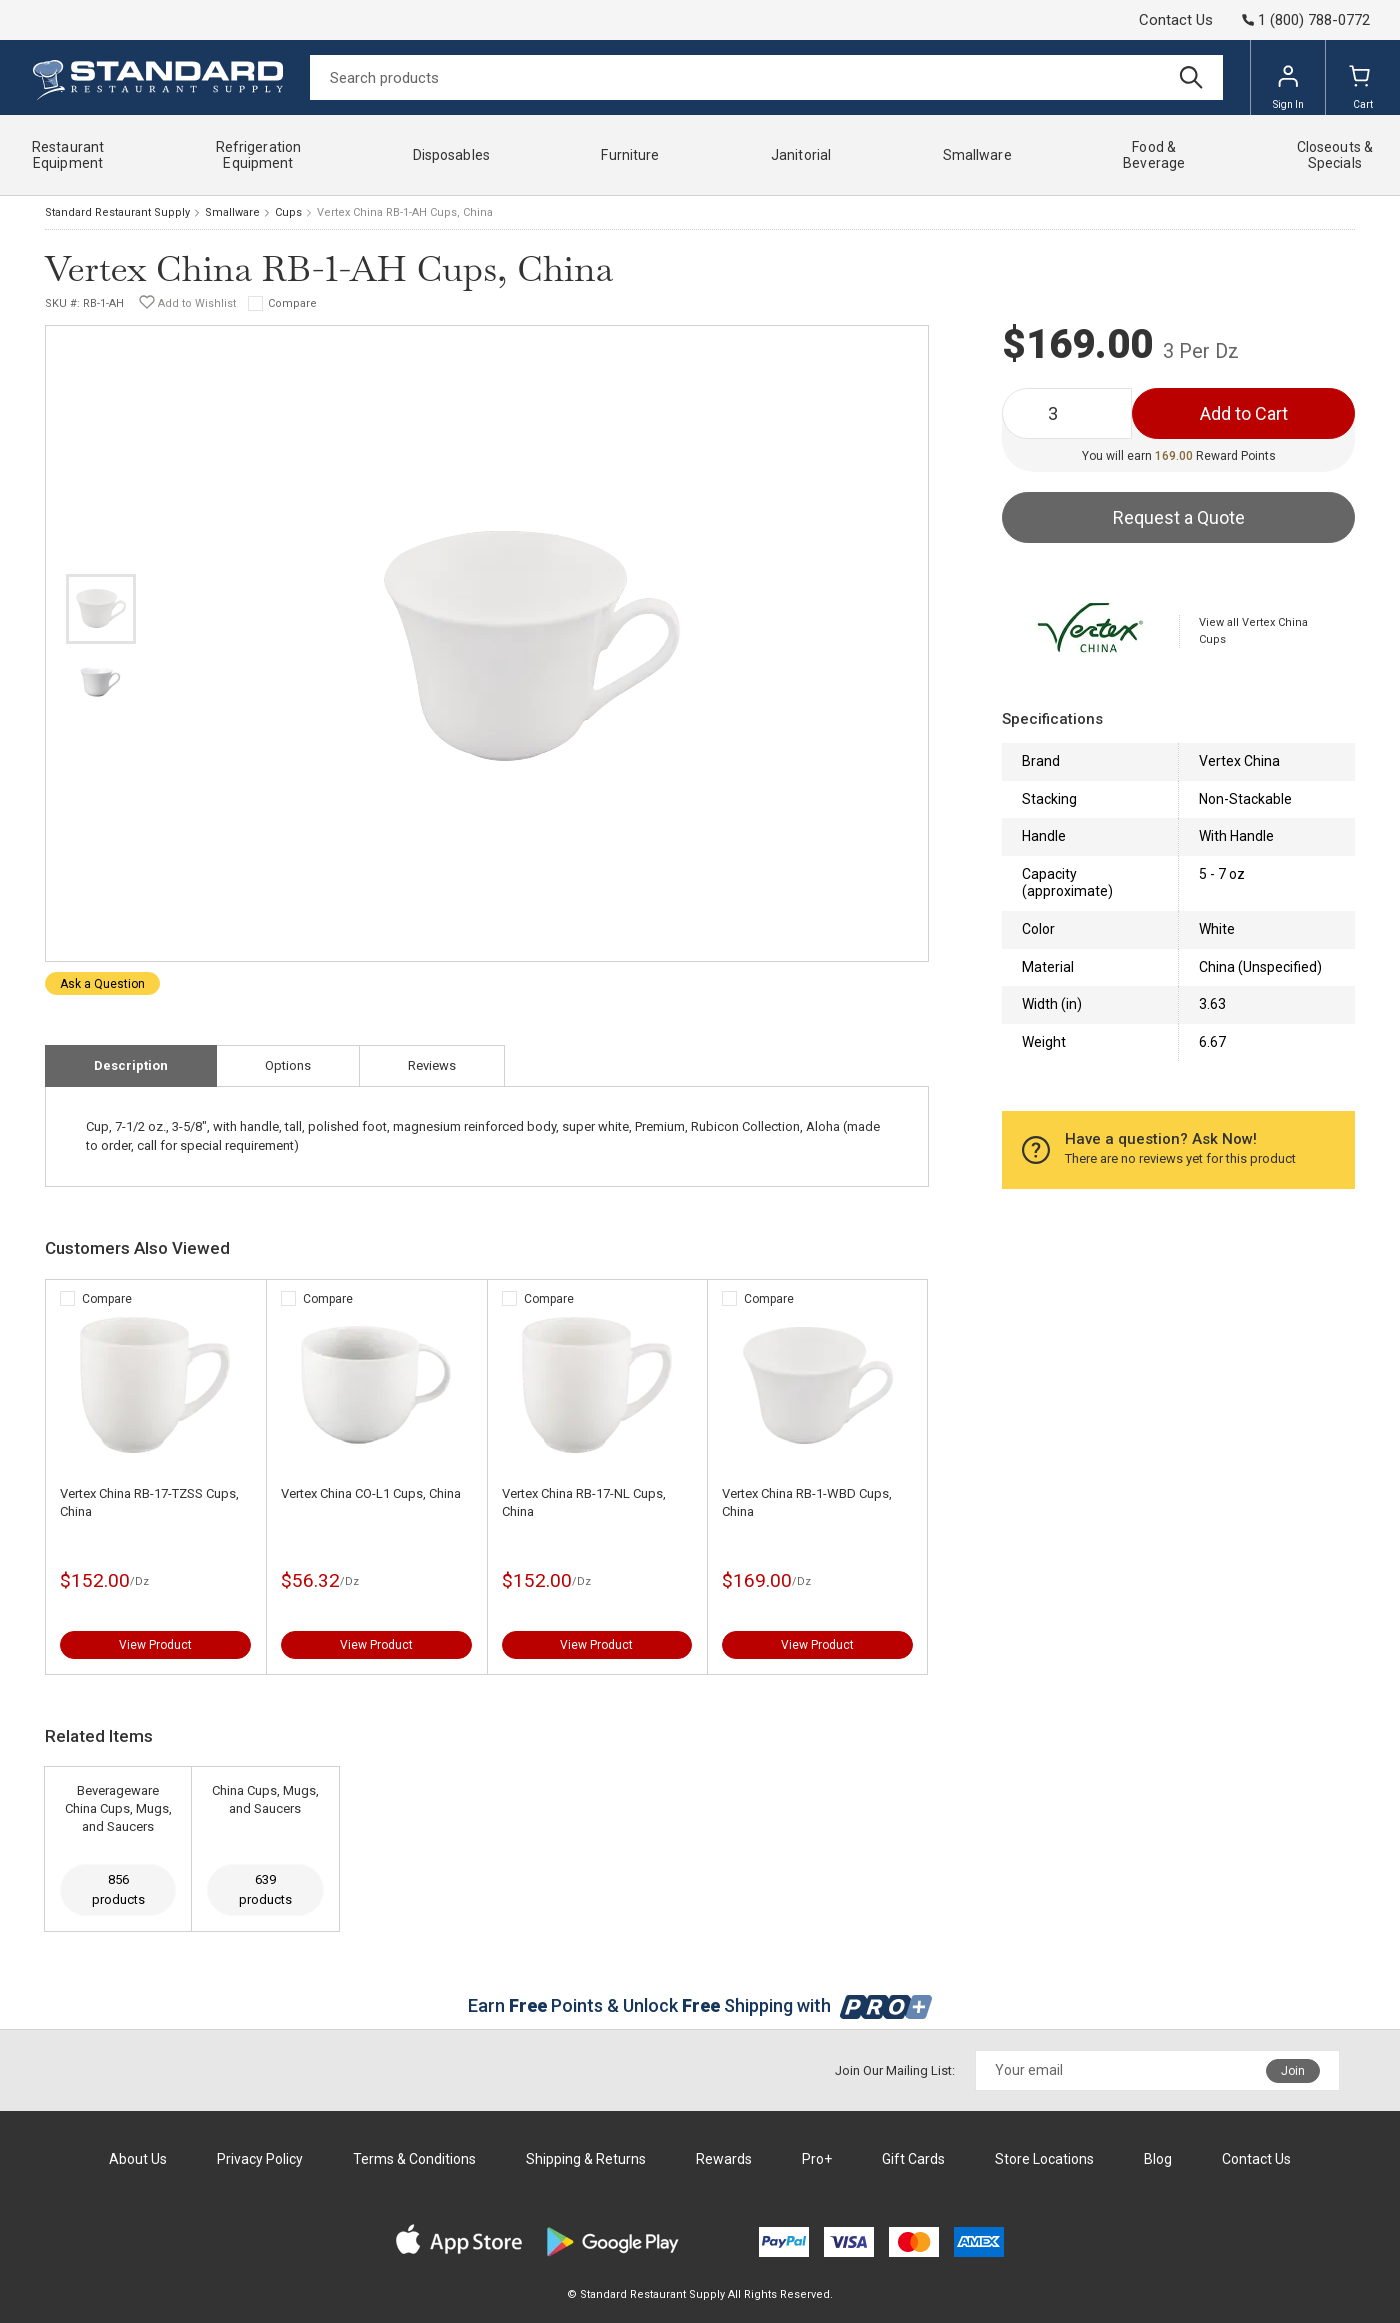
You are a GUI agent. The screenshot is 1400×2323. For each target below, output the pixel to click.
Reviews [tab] (432, 1065)
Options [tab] (288, 1065)
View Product (155, 1645)
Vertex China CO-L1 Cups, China (371, 1493)
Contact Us (1176, 20)
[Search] (766, 77)
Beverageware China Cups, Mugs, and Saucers (118, 1808)
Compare (292, 303)
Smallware (232, 212)
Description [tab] (131, 1065)
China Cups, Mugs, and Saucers (265, 1799)
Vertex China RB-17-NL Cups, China (584, 1502)
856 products (118, 1889)
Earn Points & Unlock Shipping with (700, 2005)
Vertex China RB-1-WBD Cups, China (807, 1502)
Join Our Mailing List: (895, 2070)
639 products (265, 1889)
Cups (288, 212)
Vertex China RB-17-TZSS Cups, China (149, 1502)
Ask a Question (102, 984)
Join (1293, 2071)
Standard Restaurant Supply (117, 212)
